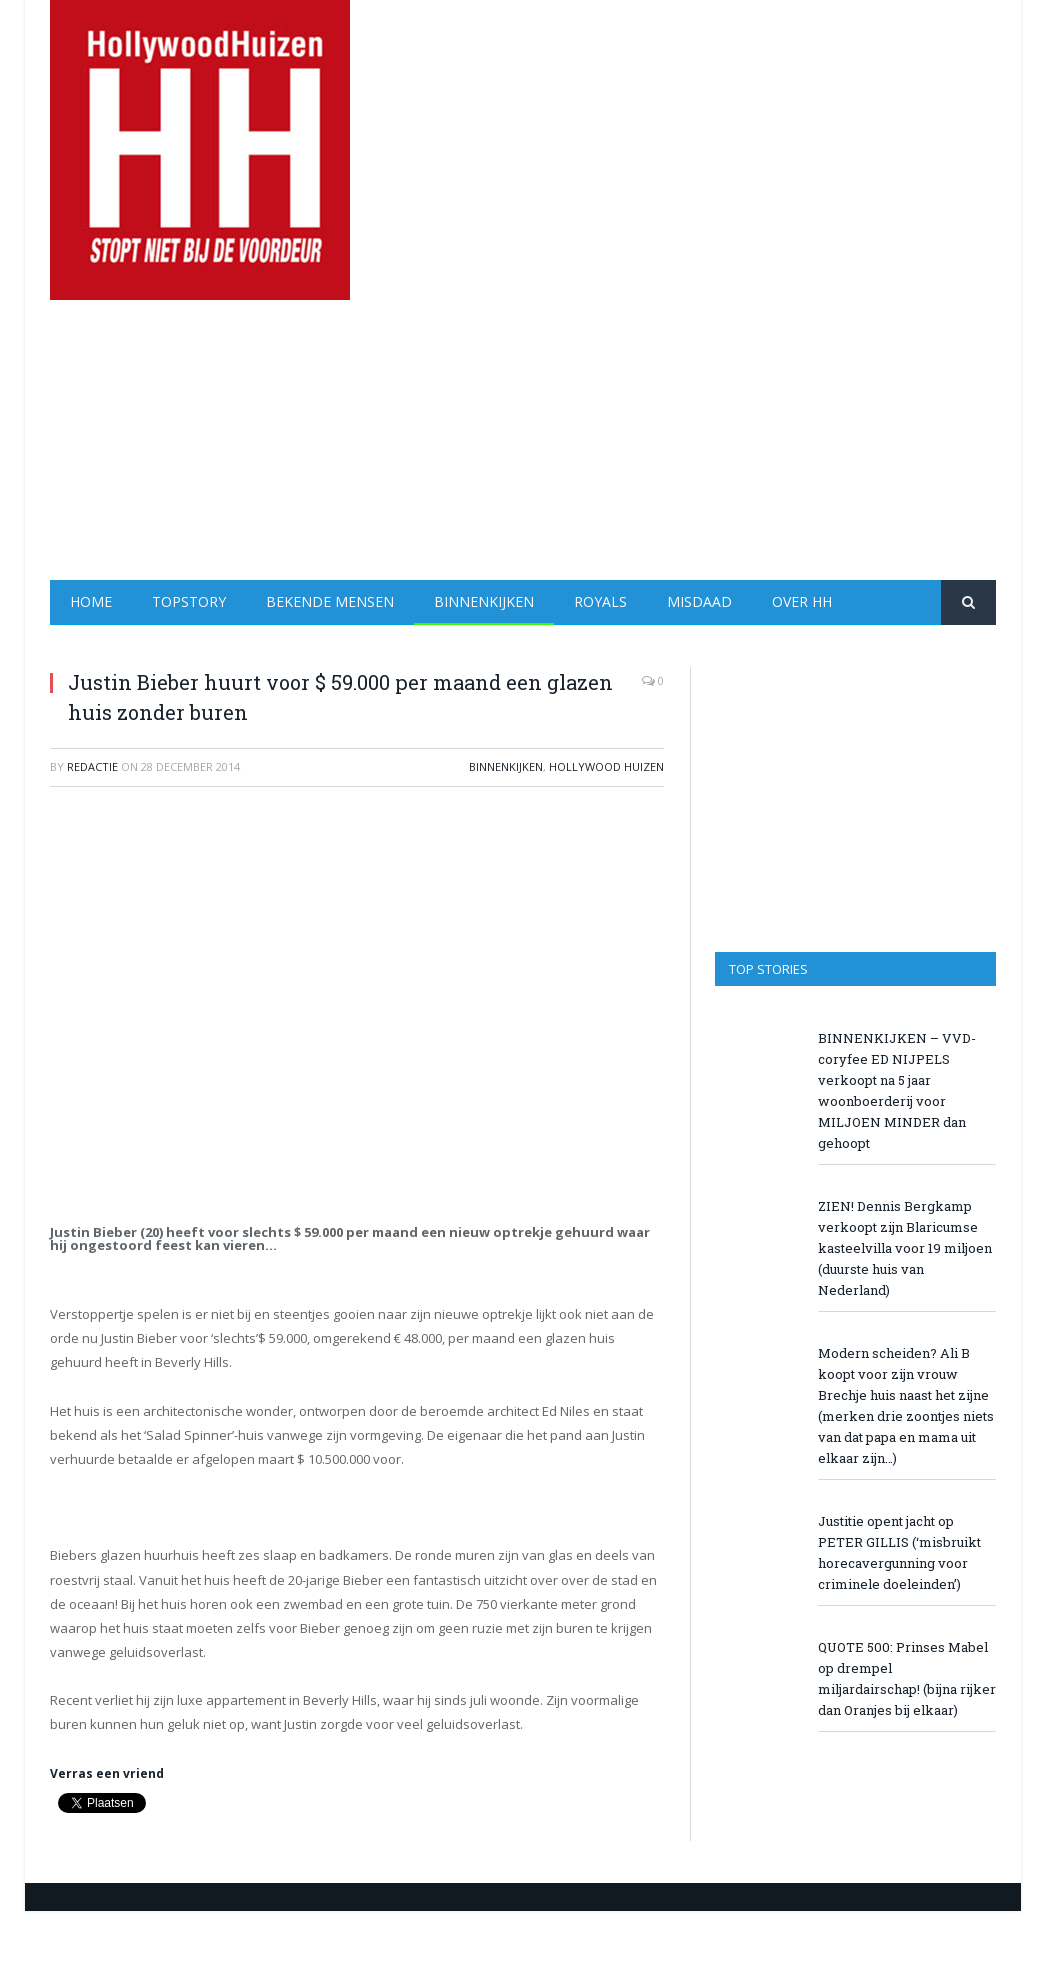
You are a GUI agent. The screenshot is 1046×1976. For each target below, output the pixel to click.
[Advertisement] (648, 440)
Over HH (802, 601)
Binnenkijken (484, 601)
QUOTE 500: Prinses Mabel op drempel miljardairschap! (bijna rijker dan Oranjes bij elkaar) (907, 1678)
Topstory (189, 601)
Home (91, 601)
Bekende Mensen (330, 601)
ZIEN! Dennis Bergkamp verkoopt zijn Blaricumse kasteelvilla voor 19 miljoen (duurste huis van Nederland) (905, 1248)
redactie (92, 766)
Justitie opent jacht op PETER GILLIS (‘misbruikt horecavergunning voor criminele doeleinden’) (899, 1552)
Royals (600, 601)
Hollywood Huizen (606, 766)
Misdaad (699, 601)
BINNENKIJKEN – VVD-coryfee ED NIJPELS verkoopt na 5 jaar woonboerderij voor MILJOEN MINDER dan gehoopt (897, 1090)
